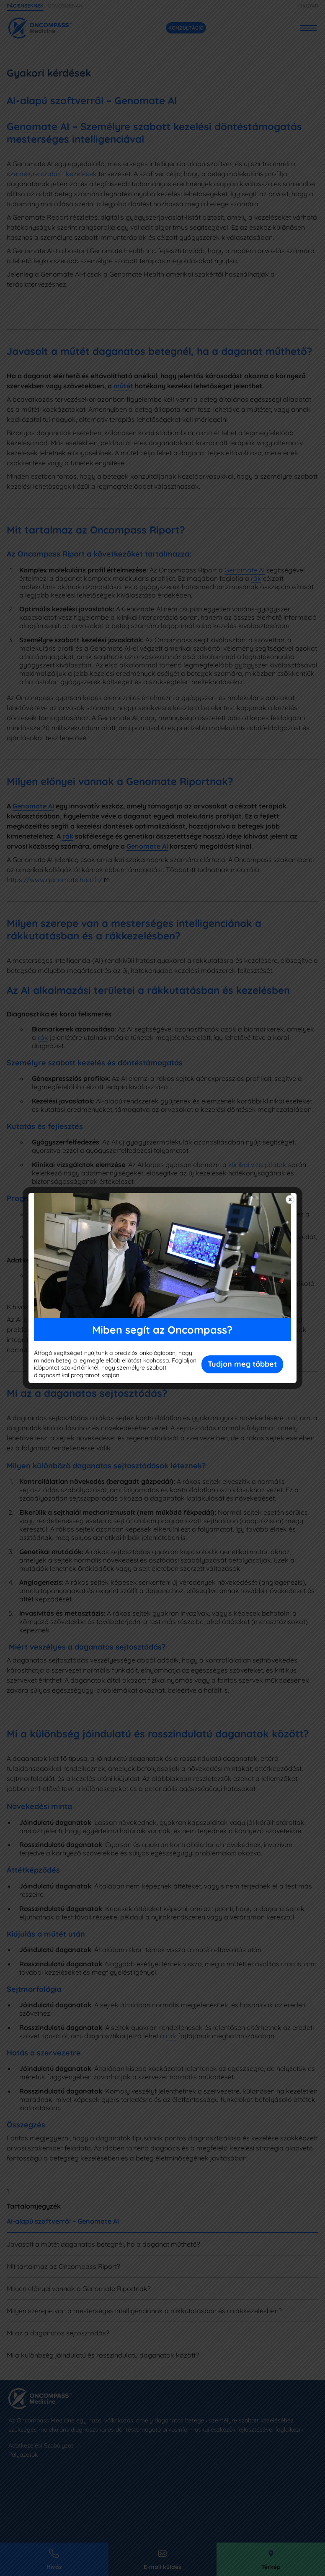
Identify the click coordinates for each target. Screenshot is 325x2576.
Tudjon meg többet (242, 1364)
